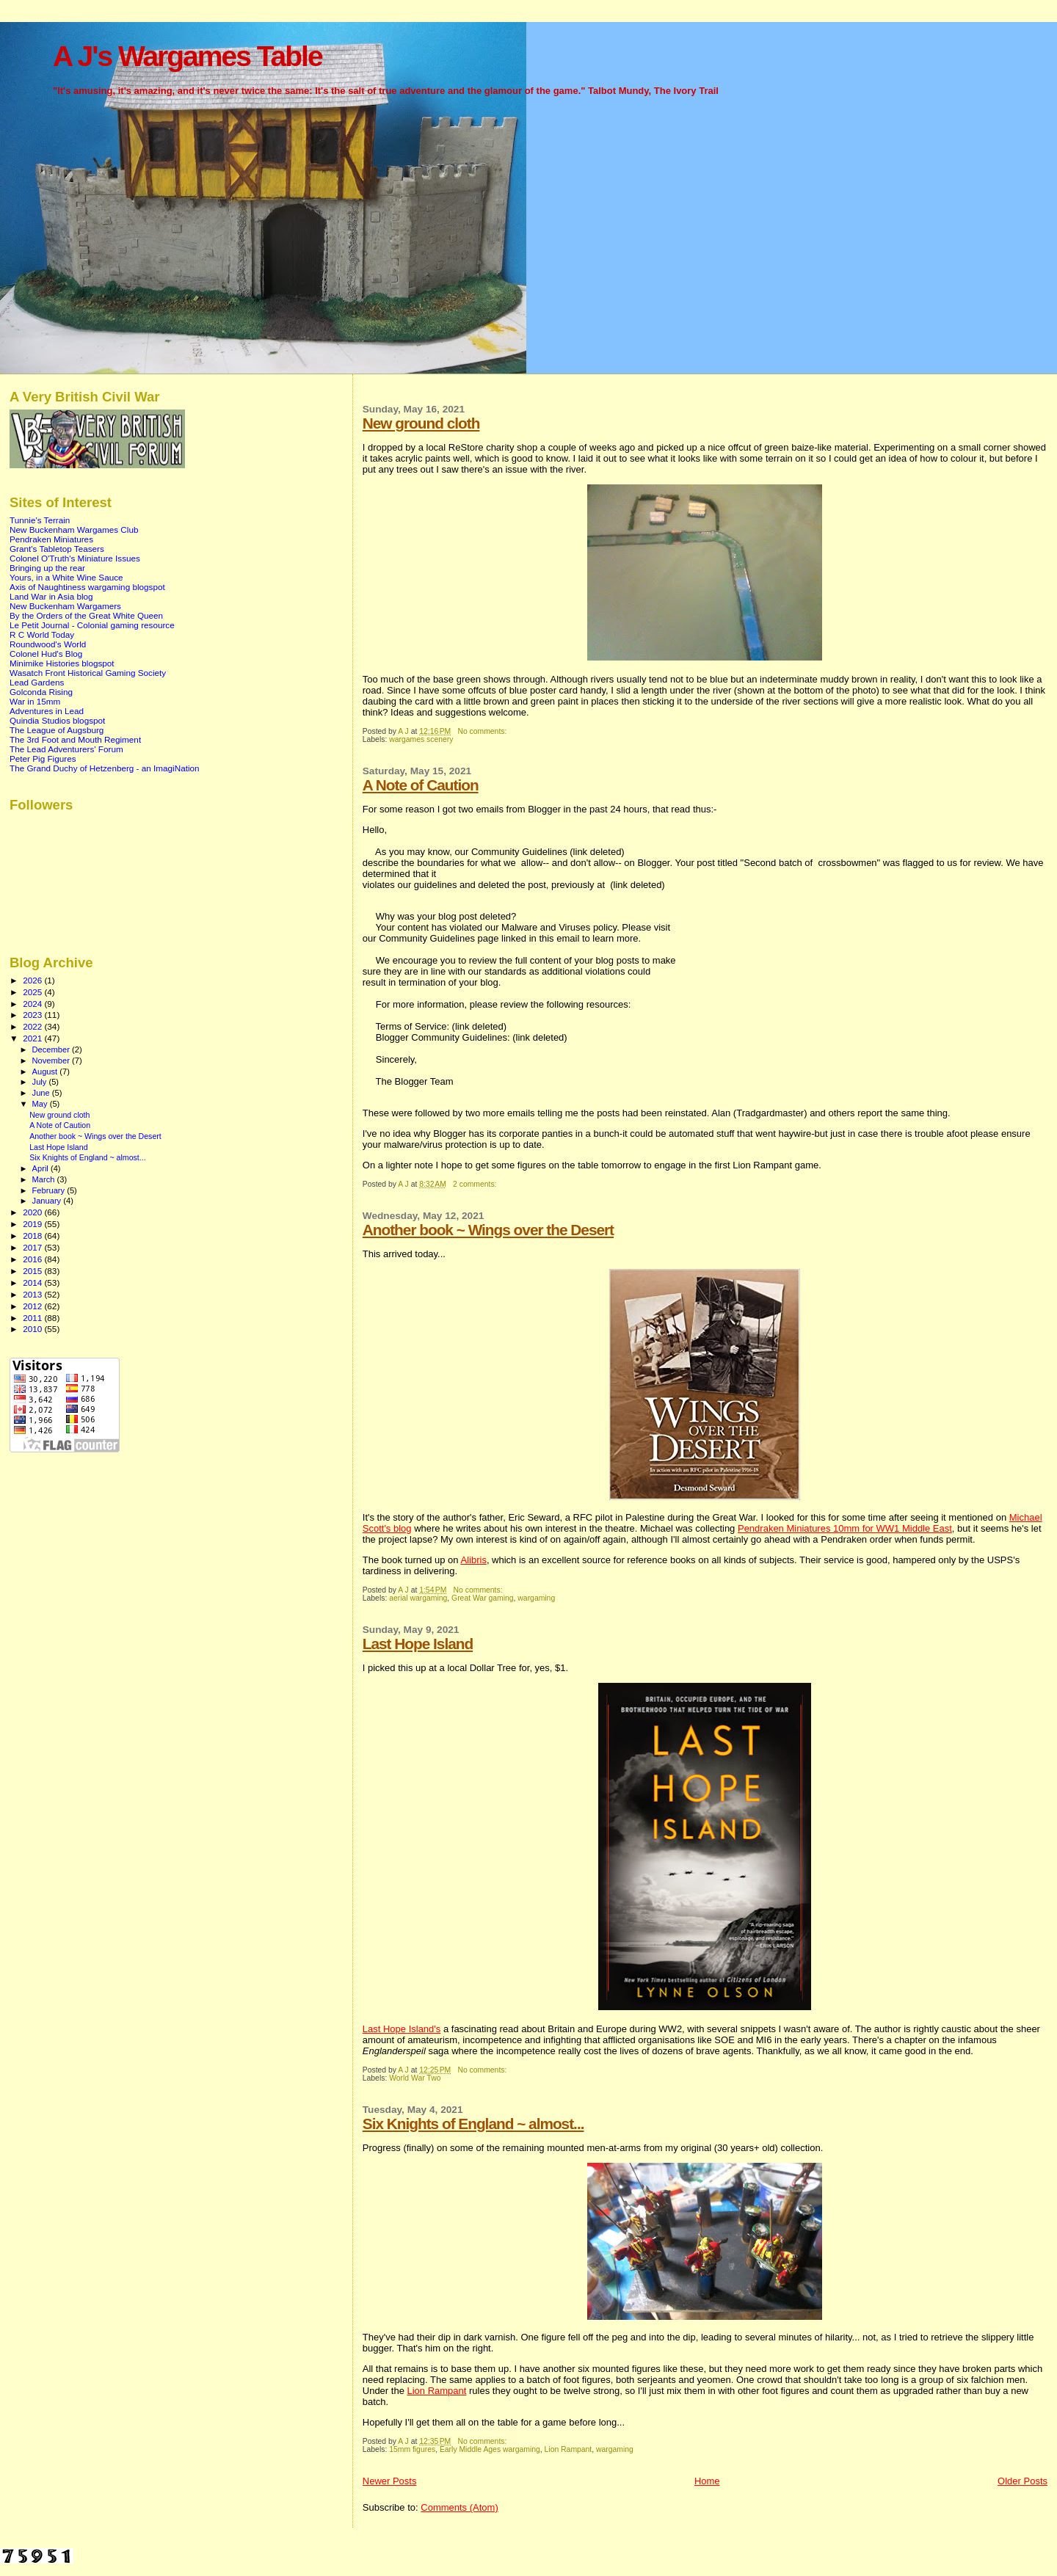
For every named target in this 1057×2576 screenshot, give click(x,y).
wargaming (536, 1598)
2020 (33, 1212)
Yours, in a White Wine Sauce (66, 577)
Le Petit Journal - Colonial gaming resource (92, 625)
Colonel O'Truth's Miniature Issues (75, 558)
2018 (33, 1235)
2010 (33, 1329)
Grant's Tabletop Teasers (57, 548)
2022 (33, 1026)
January (48, 1200)
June (42, 1092)
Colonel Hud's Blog (46, 653)
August (46, 1071)
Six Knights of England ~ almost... (473, 2123)
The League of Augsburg (56, 730)
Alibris (473, 1559)
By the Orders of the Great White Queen (86, 615)
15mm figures (412, 2449)
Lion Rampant (436, 2390)
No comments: (483, 731)
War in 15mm (35, 701)
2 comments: (475, 1184)
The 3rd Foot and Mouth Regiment (75, 739)
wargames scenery (421, 739)
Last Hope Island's (402, 2028)
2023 (33, 1014)
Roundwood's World (48, 644)
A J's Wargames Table (187, 56)
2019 (33, 1224)
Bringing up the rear (47, 567)
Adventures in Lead (47, 711)
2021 (33, 1038)
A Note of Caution (421, 784)
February (50, 1190)
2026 (33, 980)
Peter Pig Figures (43, 758)
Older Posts (1022, 2480)
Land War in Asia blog (51, 596)
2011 (33, 1317)
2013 (33, 1294)
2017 (33, 1247)
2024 (33, 1003)
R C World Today (42, 634)
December (52, 1049)
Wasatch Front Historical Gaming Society (88, 672)
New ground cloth (421, 423)
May (41, 1103)
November (52, 1060)
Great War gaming (482, 1598)
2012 (33, 1306)
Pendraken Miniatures (51, 539)
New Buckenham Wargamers (65, 606)
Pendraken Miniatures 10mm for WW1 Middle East (845, 1528)
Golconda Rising (41, 691)
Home (707, 2480)
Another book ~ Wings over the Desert (488, 1229)
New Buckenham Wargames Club (74, 529)
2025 (33, 992)
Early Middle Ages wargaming (490, 2449)
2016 (33, 1259)
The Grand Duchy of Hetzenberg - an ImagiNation (105, 768)
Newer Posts (390, 2480)
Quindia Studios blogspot (57, 720)
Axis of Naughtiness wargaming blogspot (87, 587)
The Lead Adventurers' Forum (66, 749)
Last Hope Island (418, 1643)
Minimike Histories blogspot (62, 663)
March (44, 1179)
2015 (33, 1271)
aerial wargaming (418, 1598)
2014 (33, 1282)
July (40, 1081)
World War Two (414, 2078)
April (41, 1168)
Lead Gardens (37, 682)
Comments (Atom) (459, 2507)
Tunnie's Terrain (40, 520)
